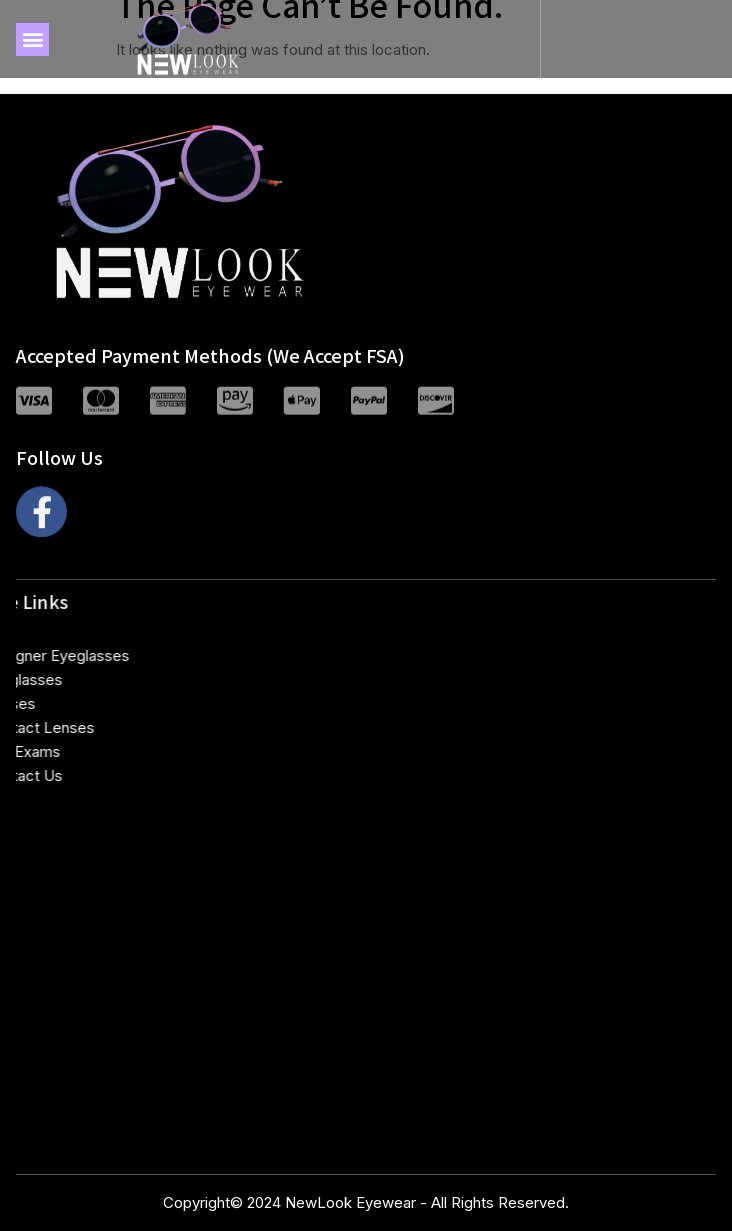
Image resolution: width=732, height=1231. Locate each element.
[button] (32, 39)
